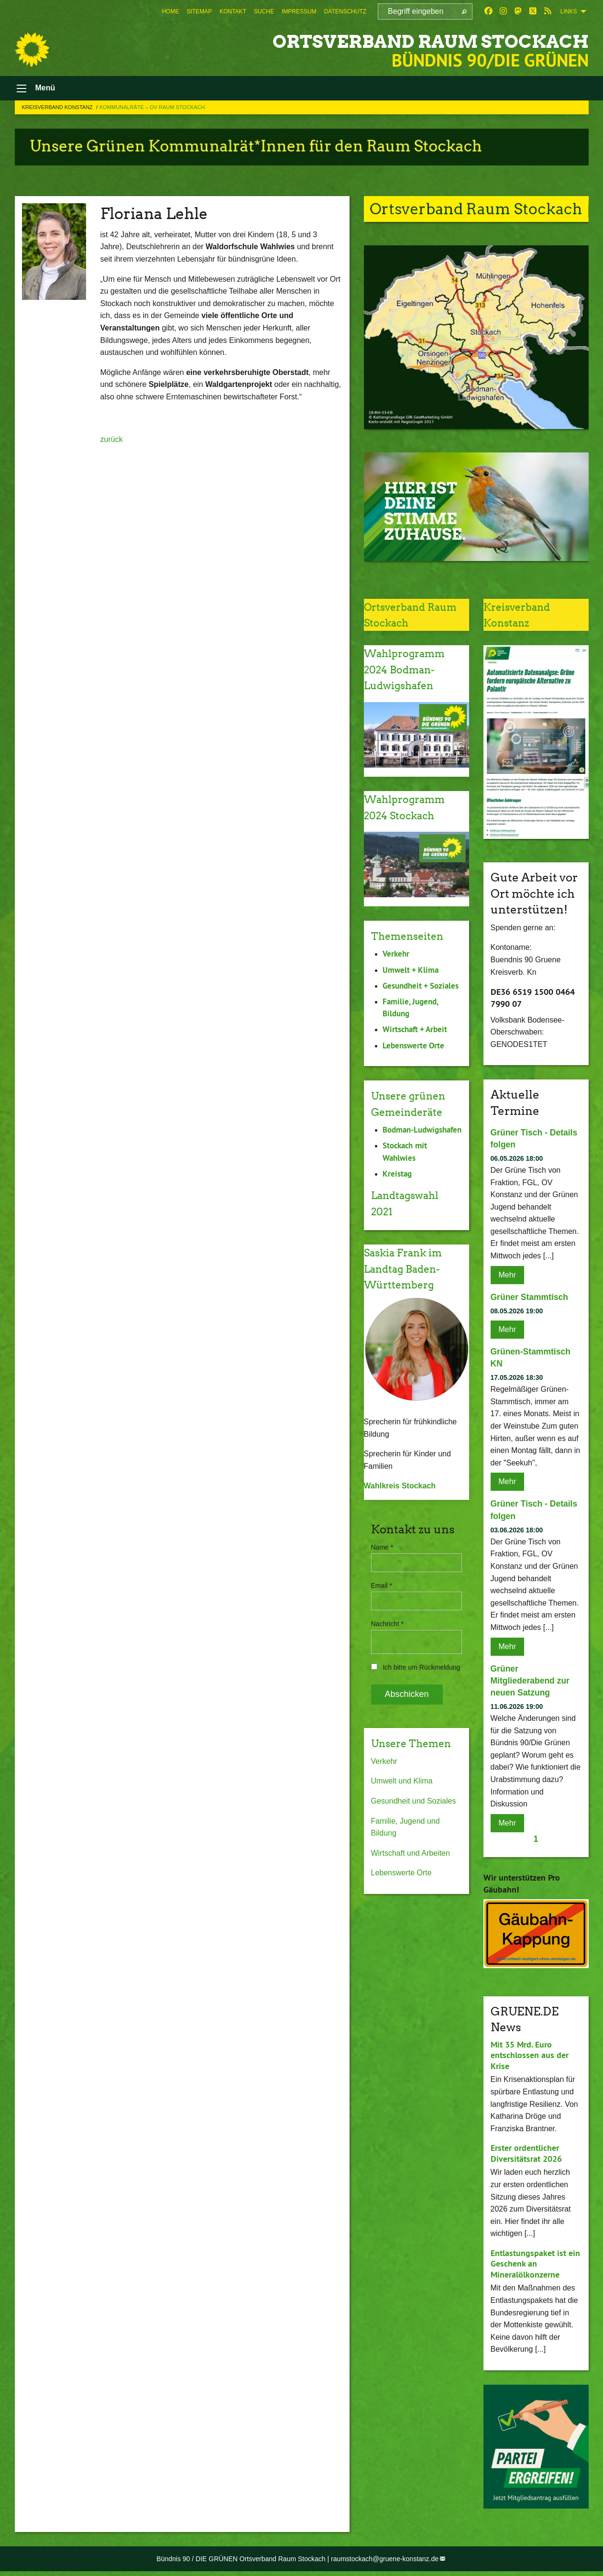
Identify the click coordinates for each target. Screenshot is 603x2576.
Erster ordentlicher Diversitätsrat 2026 (526, 2158)
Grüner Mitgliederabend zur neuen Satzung (531, 1685)
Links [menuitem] (568, 11)
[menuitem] (170, 11)
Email (381, 1614)
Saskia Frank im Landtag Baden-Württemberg (408, 1297)
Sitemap (199, 11)
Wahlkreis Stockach (400, 1514)
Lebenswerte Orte (401, 1917)
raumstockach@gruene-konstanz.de (385, 2563)
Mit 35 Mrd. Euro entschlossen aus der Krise (530, 2059)
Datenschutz (345, 11)
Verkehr (384, 1806)
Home (170, 11)
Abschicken (407, 1722)
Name (382, 1575)
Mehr (507, 1279)
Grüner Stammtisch (530, 1301)
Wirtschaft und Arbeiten (410, 1897)
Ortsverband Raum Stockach (400, 40)
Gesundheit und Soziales (413, 1845)
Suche (264, 11)
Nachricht (387, 1652)
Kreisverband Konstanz (58, 111)
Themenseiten (412, 940)
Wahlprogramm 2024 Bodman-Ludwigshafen (410, 673)
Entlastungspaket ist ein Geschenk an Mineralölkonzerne (535, 2268)
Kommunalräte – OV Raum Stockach (152, 111)
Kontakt (232, 11)
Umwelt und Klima (402, 1825)
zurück (111, 444)
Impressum (299, 11)
